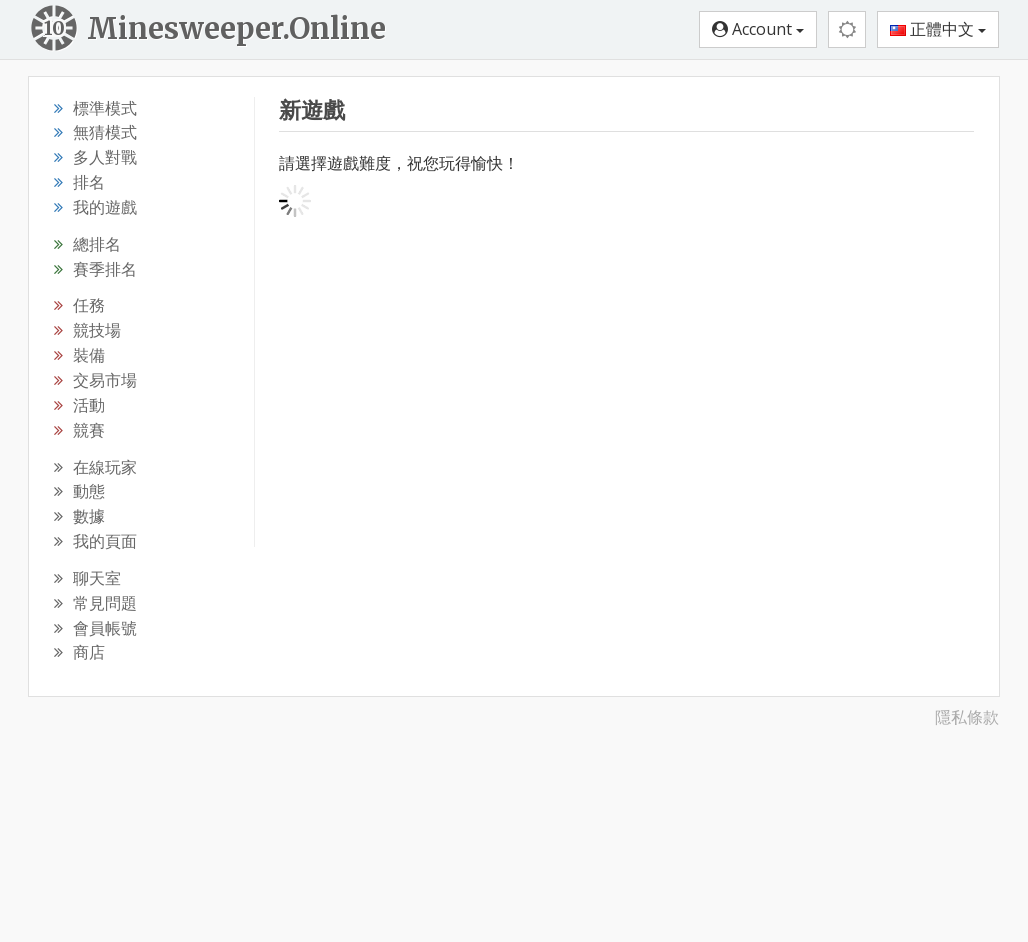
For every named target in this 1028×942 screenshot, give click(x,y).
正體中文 (938, 29)
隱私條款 (967, 717)
